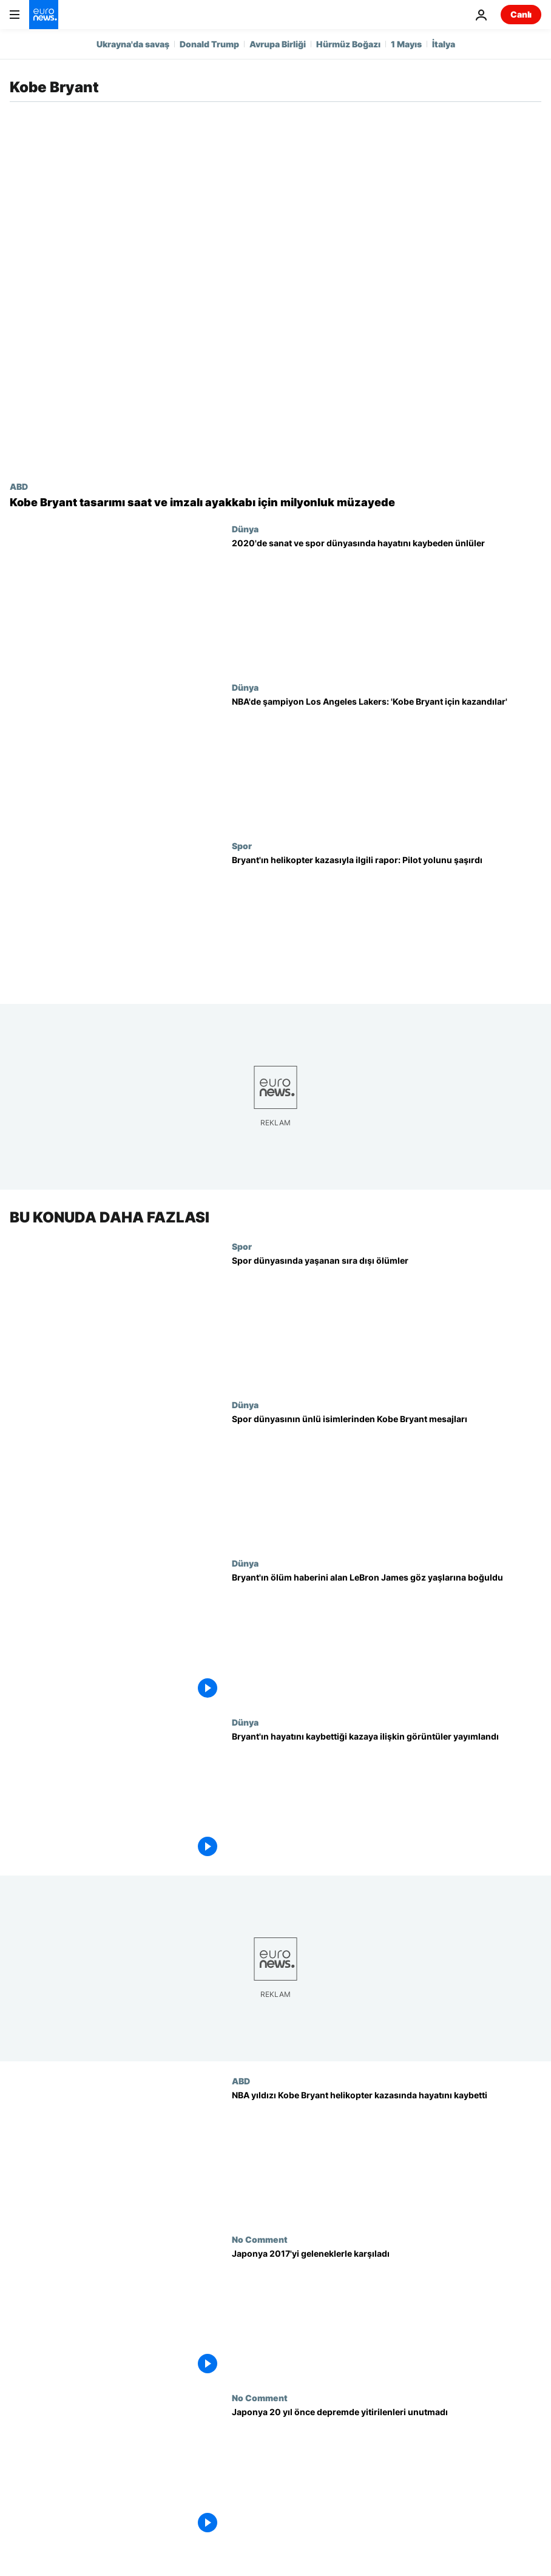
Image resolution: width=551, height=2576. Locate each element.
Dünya (245, 529)
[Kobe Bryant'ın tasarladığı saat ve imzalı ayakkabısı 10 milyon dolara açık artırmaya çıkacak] (275, 502)
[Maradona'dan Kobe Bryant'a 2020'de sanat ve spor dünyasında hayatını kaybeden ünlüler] (386, 603)
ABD (19, 486)
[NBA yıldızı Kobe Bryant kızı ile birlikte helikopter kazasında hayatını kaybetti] (386, 2155)
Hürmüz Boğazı (348, 44)
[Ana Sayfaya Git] (43, 14)
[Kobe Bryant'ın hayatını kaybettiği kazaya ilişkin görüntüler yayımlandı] (386, 1796)
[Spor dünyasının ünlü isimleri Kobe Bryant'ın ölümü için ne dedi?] (386, 1479)
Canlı (521, 14)
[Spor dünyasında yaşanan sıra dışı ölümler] (386, 1320)
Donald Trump (209, 44)
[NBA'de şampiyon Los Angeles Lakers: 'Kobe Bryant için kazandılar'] (386, 761)
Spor (242, 845)
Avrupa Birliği (277, 44)
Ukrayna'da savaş (132, 44)
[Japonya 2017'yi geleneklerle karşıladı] (386, 2313)
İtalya (443, 44)
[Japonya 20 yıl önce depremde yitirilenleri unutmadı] (386, 2472)
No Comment (260, 2239)
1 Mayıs (406, 44)
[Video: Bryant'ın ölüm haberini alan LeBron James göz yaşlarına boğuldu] (386, 1638)
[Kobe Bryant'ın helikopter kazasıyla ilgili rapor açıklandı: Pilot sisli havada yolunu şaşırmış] (386, 920)
